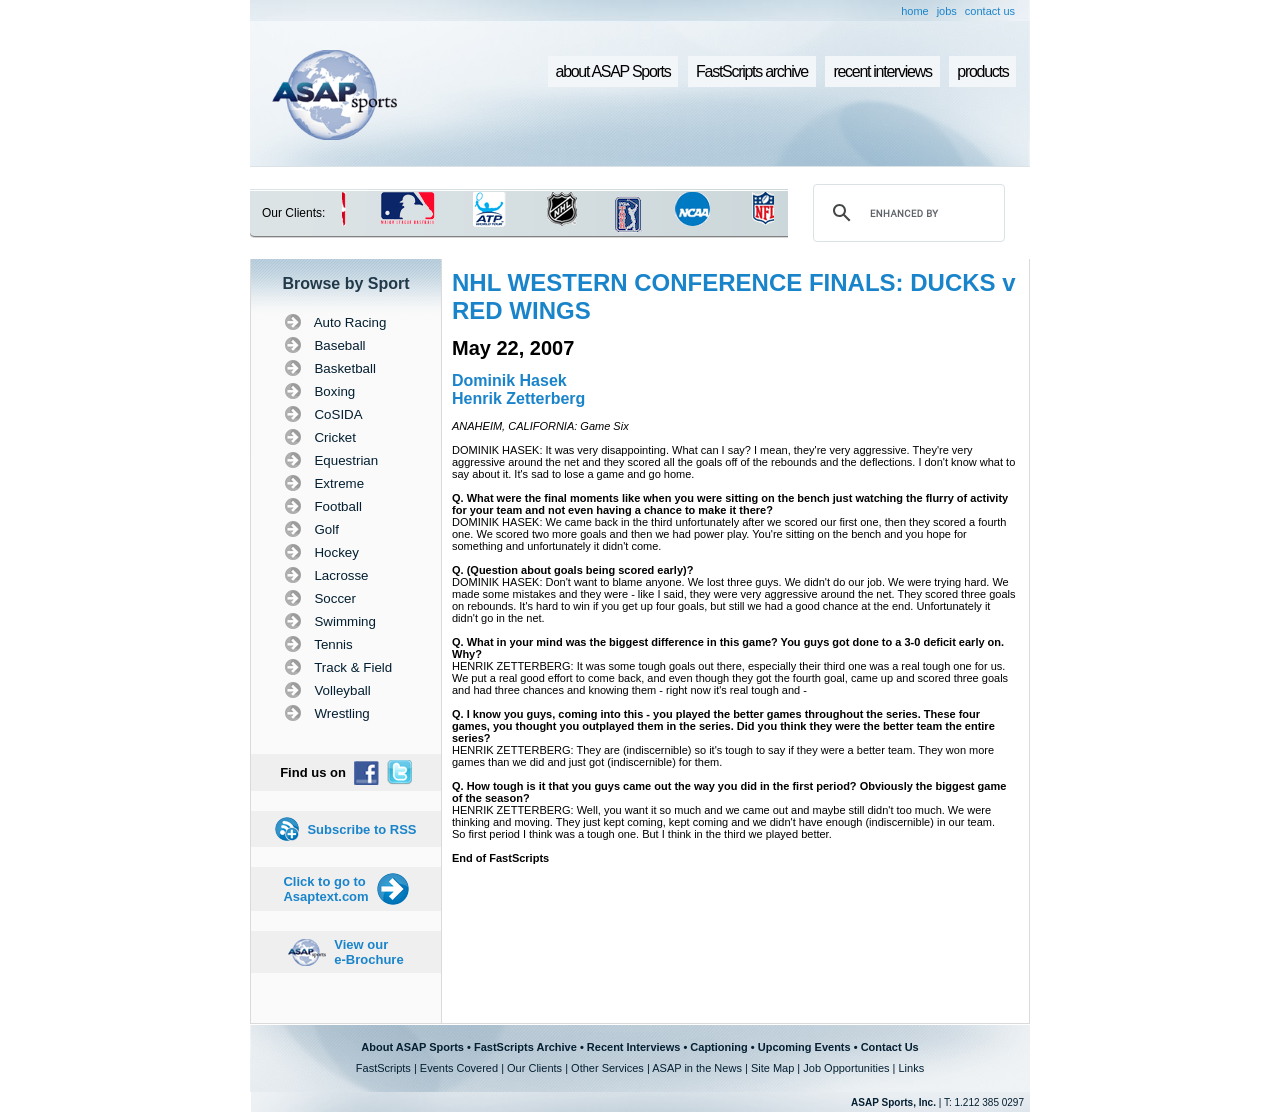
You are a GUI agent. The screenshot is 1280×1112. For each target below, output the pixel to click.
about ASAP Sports (613, 71)
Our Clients (534, 1068)
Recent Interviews (634, 1047)
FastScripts (383, 1068)
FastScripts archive (752, 71)
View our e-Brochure (368, 952)
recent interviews (882, 71)
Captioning (718, 1047)
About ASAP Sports (412, 1047)
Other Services (607, 1068)
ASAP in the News (697, 1068)
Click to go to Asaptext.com (325, 889)
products (982, 71)
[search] (906, 213)
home (915, 11)
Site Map (772, 1068)
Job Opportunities (846, 1068)
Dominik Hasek (509, 380)
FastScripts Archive (525, 1047)
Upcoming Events (804, 1047)
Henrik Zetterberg (518, 398)
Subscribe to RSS (361, 829)
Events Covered (459, 1068)
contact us (990, 11)
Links (911, 1068)
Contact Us (890, 1047)
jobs (947, 11)
